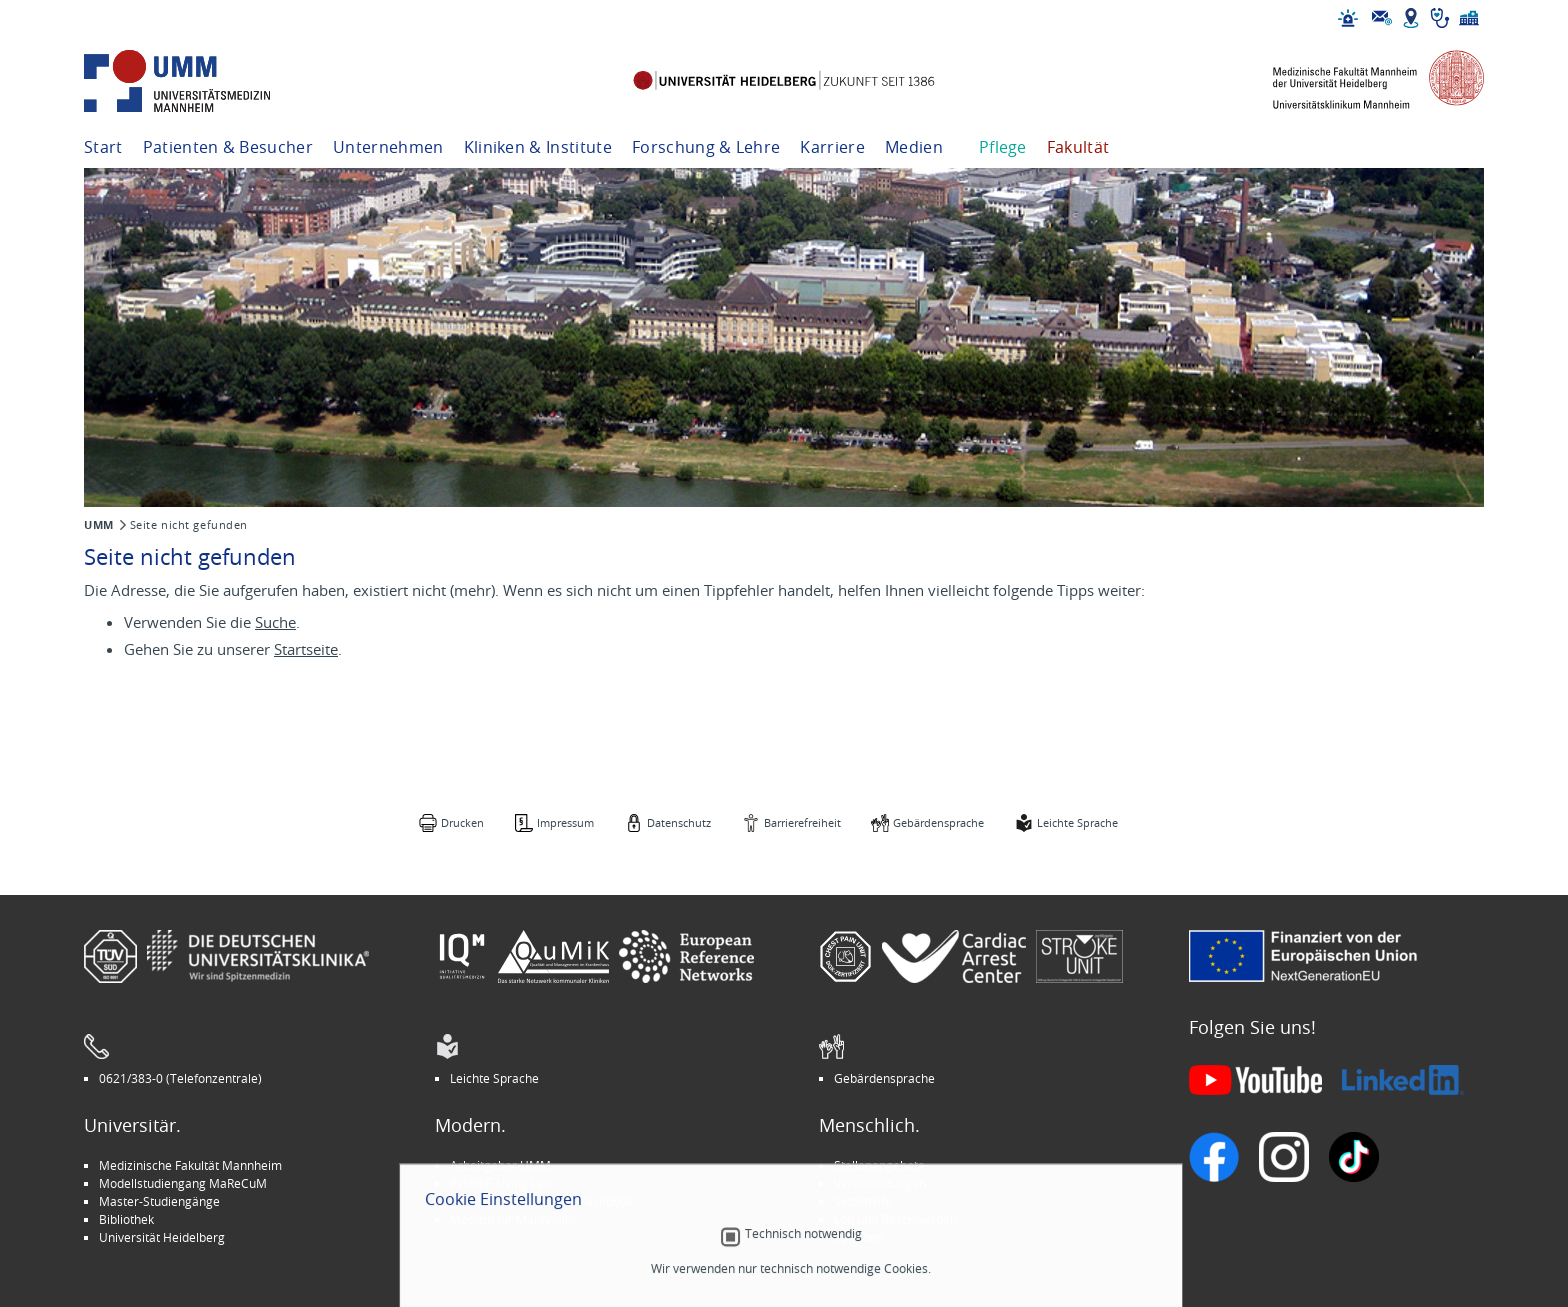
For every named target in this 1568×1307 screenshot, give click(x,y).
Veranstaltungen (880, 1183)
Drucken (462, 822)
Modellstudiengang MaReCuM (183, 1183)
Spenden (858, 1237)
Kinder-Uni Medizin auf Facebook (541, 1201)
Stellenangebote (879, 1165)
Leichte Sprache (1077, 822)
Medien (914, 147)
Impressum (565, 822)
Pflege (1003, 147)
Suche (275, 622)
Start (103, 147)
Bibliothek (126, 1219)
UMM (99, 525)
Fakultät (1078, 147)
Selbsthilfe (863, 1201)
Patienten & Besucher (228, 147)
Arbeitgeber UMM (500, 1165)
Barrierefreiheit (802, 822)
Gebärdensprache (938, 822)
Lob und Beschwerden (895, 1219)
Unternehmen (388, 147)
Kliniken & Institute (538, 147)
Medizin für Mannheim (513, 1219)
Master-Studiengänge (159, 1201)
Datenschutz (679, 822)
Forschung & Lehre (706, 147)
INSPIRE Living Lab (500, 1183)
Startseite (306, 649)
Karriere (832, 147)
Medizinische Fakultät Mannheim (190, 1165)
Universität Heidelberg (162, 1237)
